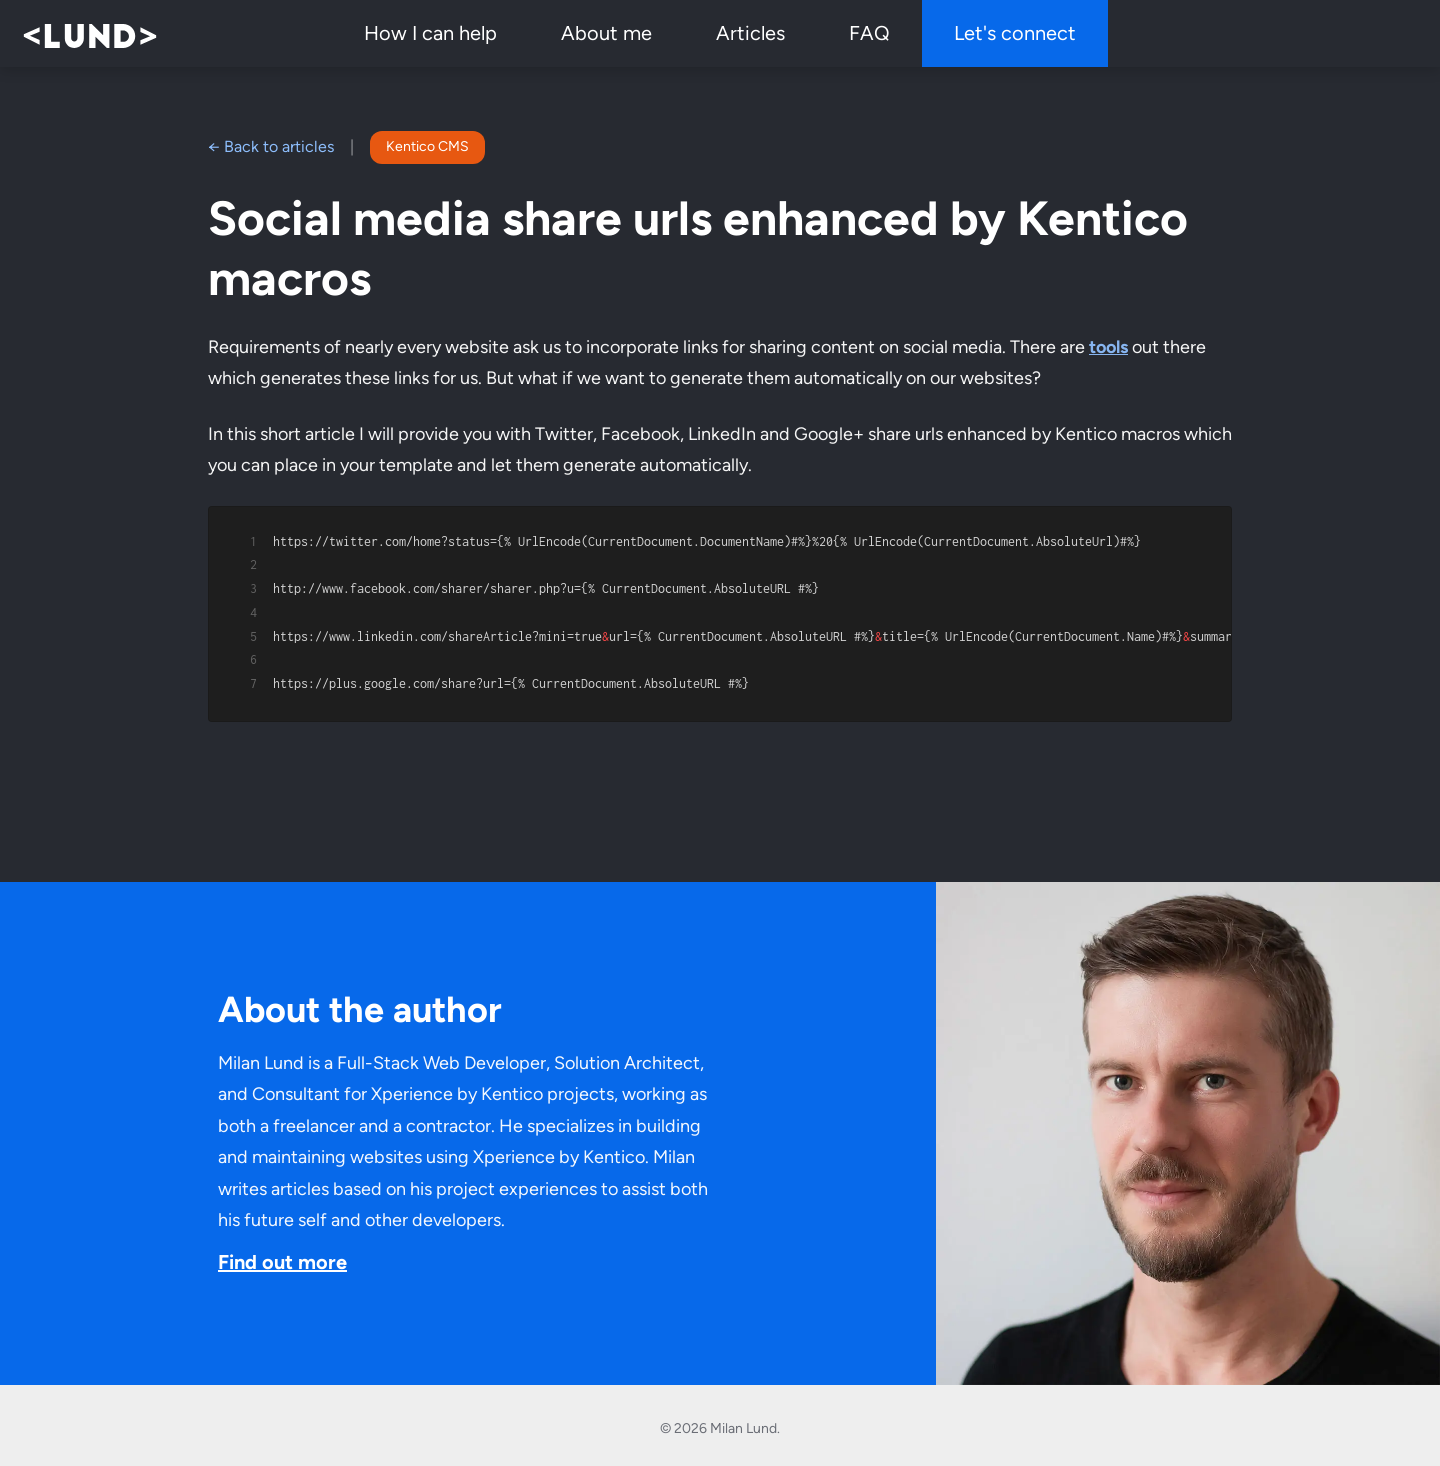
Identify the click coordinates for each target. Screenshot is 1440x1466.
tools (1108, 347)
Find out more (282, 1255)
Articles (750, 33)
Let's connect (1015, 33)
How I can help (430, 33)
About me (606, 33)
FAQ (869, 33)
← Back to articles (271, 146)
